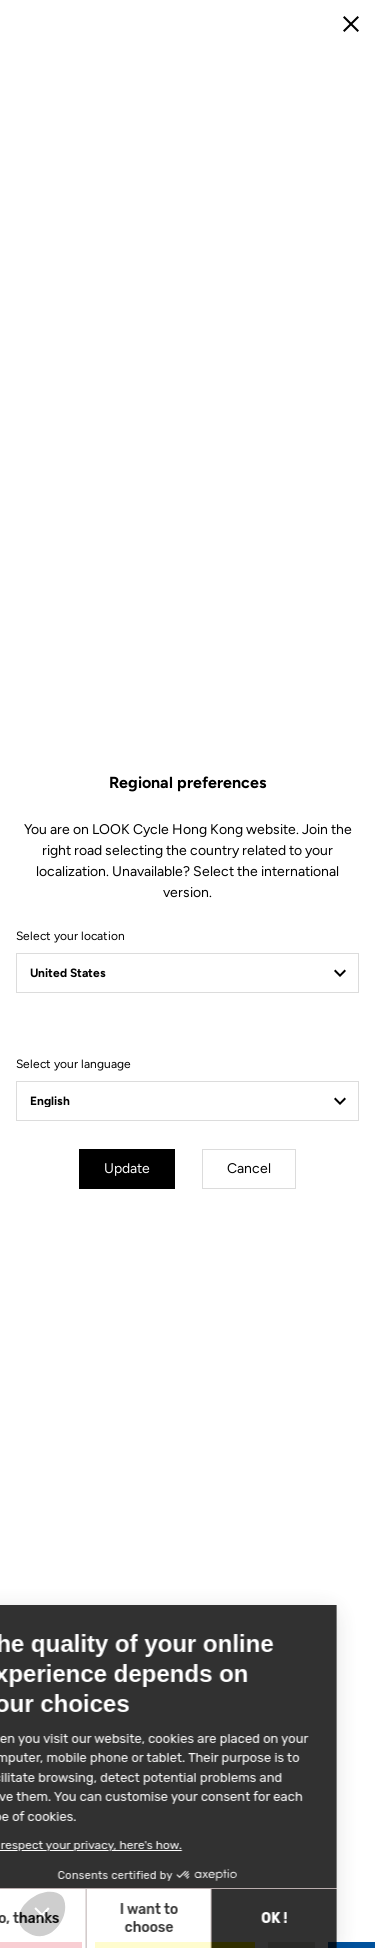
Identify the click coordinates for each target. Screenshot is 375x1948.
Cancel (249, 1168)
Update (127, 1168)
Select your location (70, 936)
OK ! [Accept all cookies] (165, 1918)
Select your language (73, 1064)
